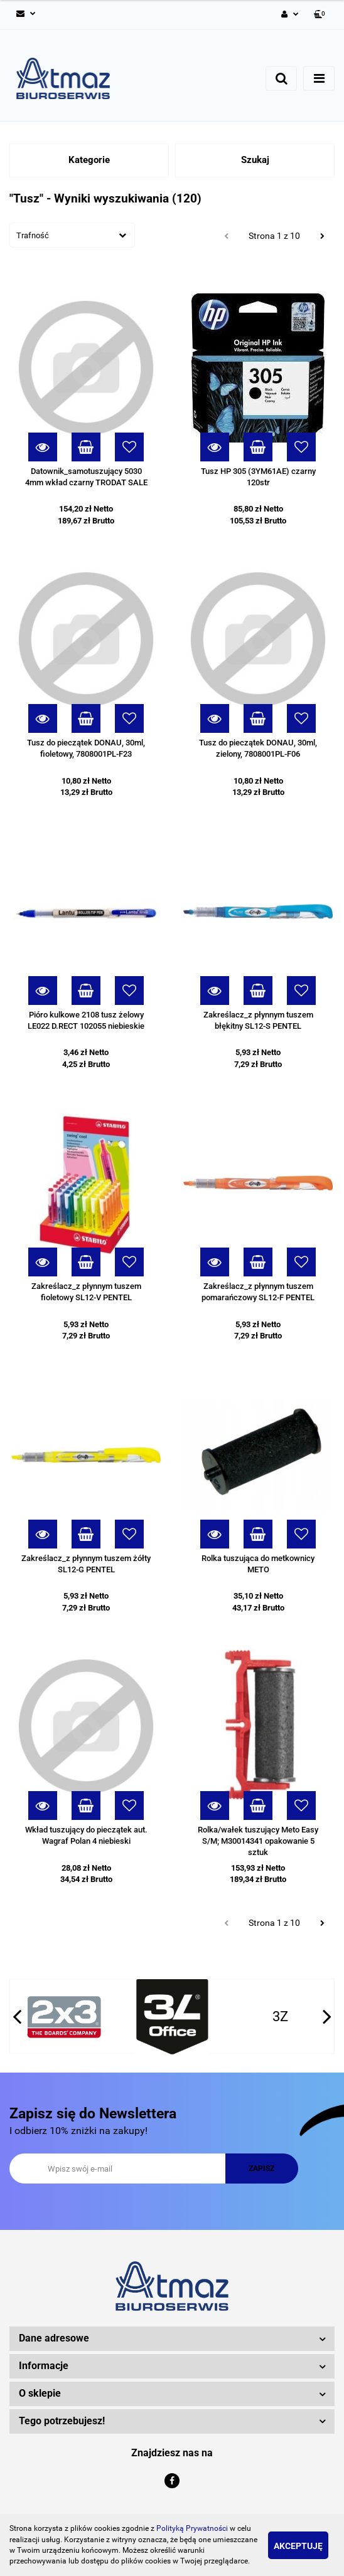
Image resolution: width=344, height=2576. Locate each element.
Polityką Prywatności (192, 2528)
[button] (320, 14)
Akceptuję (298, 2546)
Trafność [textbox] (32, 235)
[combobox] (72, 235)
